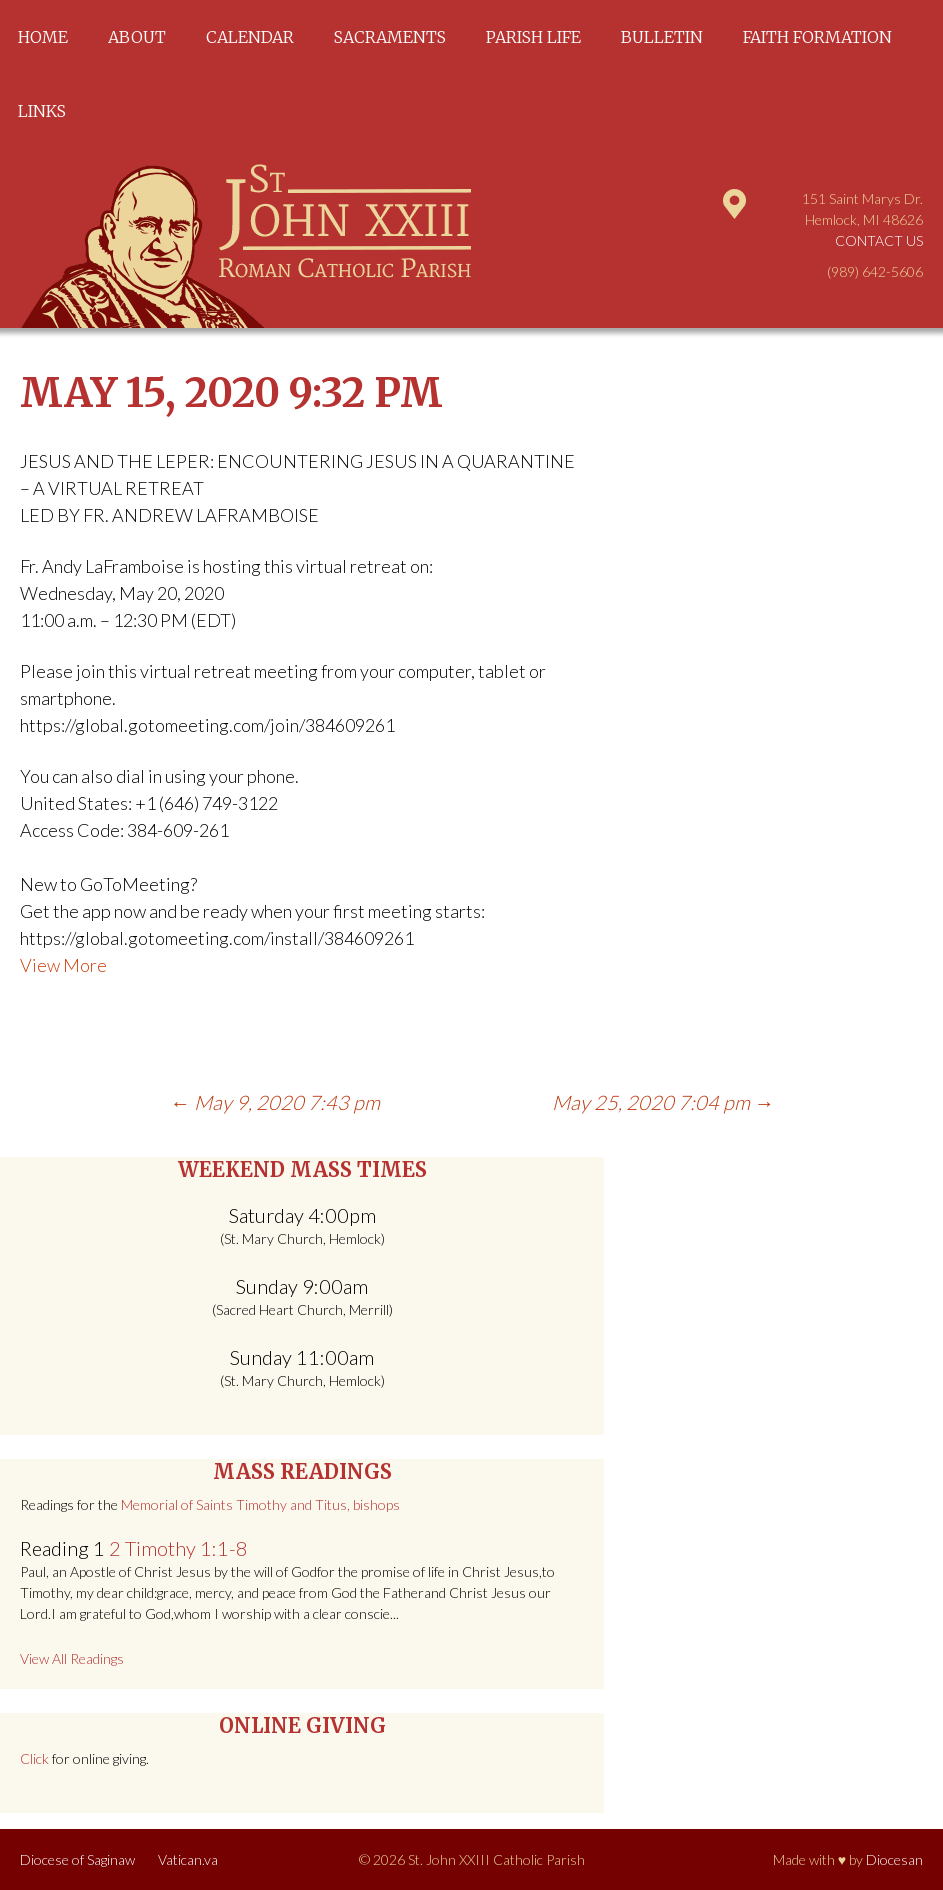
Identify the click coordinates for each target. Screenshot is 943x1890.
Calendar (250, 37)
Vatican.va (188, 1859)
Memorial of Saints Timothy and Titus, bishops (260, 1504)
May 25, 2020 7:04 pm (663, 1102)
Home (43, 37)
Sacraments (390, 37)
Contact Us (879, 240)
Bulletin (662, 37)
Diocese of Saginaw (77, 1859)
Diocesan (894, 1859)
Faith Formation (817, 37)
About (137, 37)
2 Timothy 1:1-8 (178, 1548)
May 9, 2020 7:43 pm (275, 1102)
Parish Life (533, 37)
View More (63, 965)
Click (34, 1758)
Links (42, 111)
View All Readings (72, 1658)
